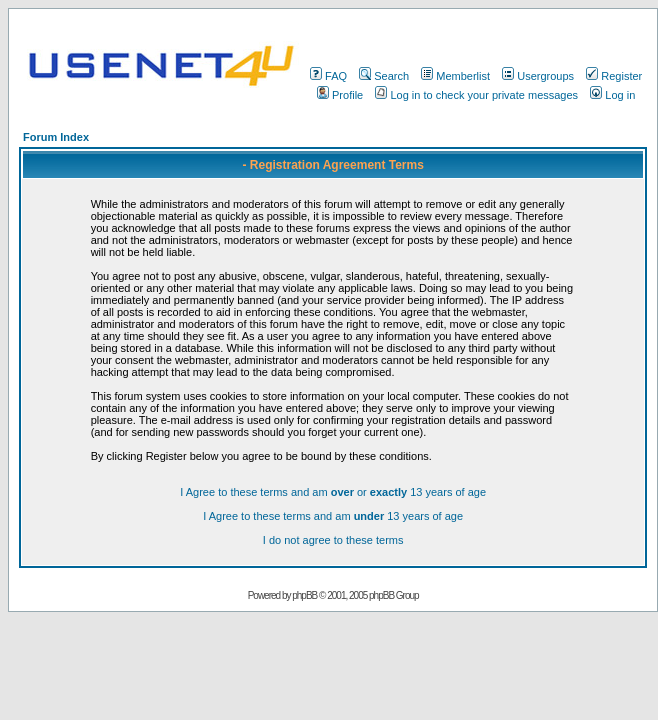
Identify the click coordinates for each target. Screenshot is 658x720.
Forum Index (56, 137)
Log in (612, 95)
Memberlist (455, 76)
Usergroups (538, 76)
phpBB (304, 595)
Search (384, 76)
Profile (340, 95)
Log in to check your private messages (476, 95)
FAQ (328, 76)
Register (614, 76)
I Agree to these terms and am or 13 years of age (333, 492)
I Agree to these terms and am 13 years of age (333, 516)
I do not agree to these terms (333, 540)
